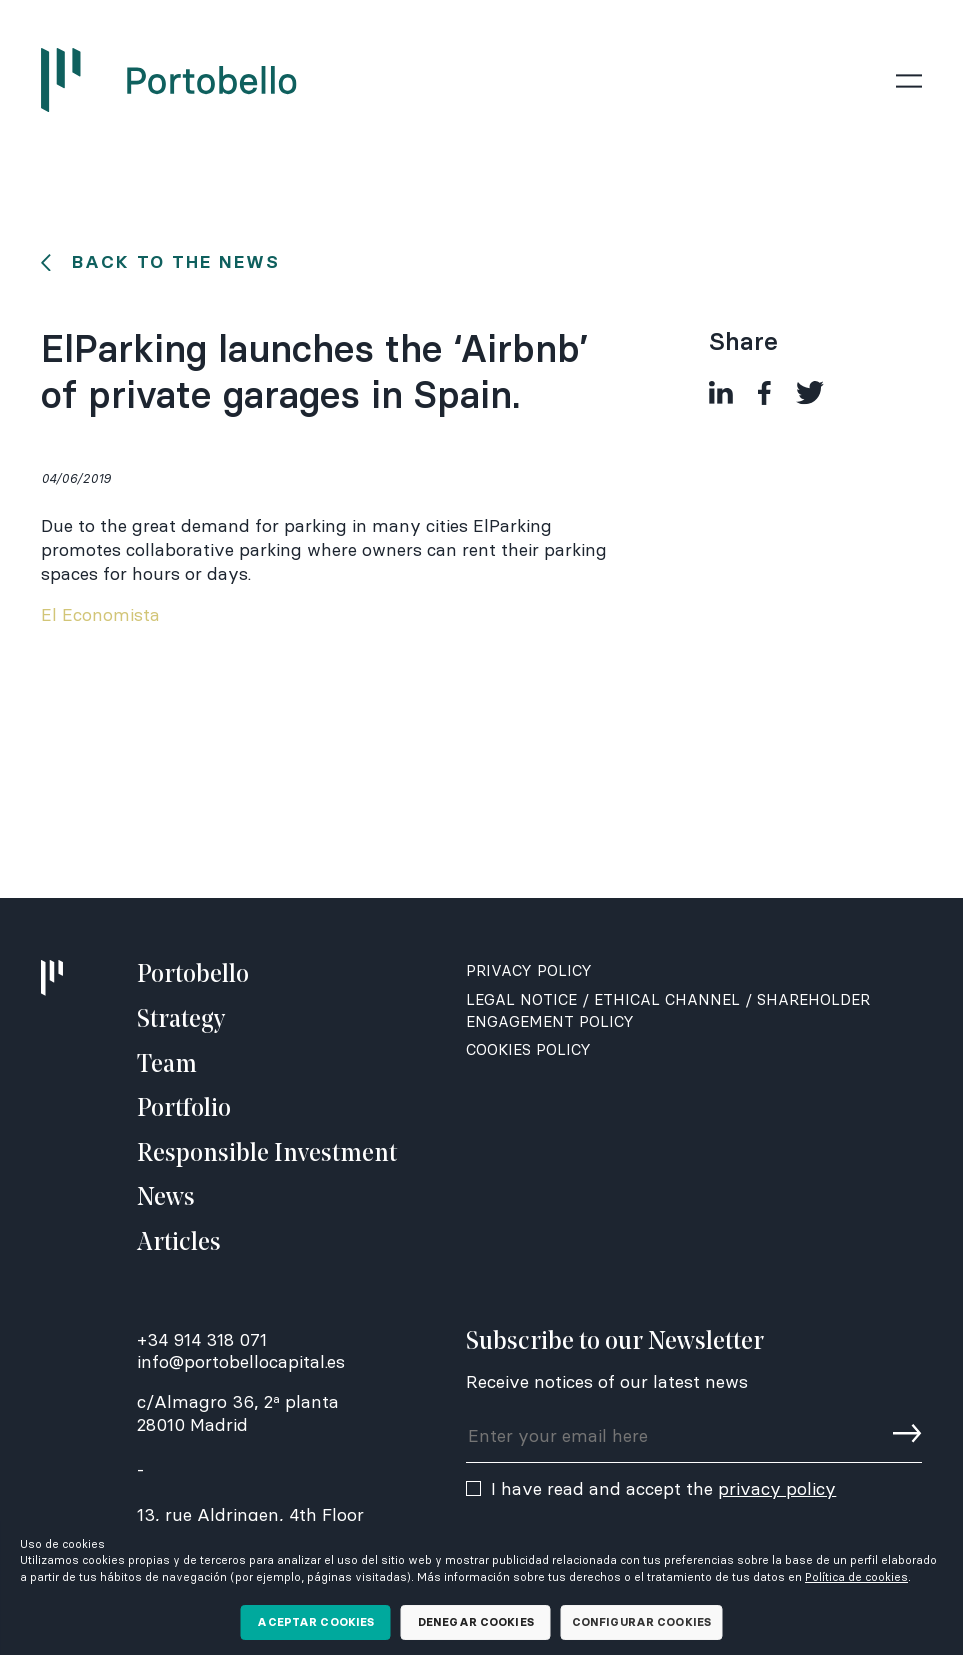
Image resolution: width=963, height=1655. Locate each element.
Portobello (193, 975)
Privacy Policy (529, 970)
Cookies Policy (528, 1049)
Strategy (181, 1020)
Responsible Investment (267, 1154)
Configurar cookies (641, 1622)
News (166, 1198)
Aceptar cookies (315, 1622)
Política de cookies (856, 1577)
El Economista (100, 615)
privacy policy (777, 1489)
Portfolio (184, 1109)
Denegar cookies (476, 1622)
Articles (179, 1243)
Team (167, 1065)
